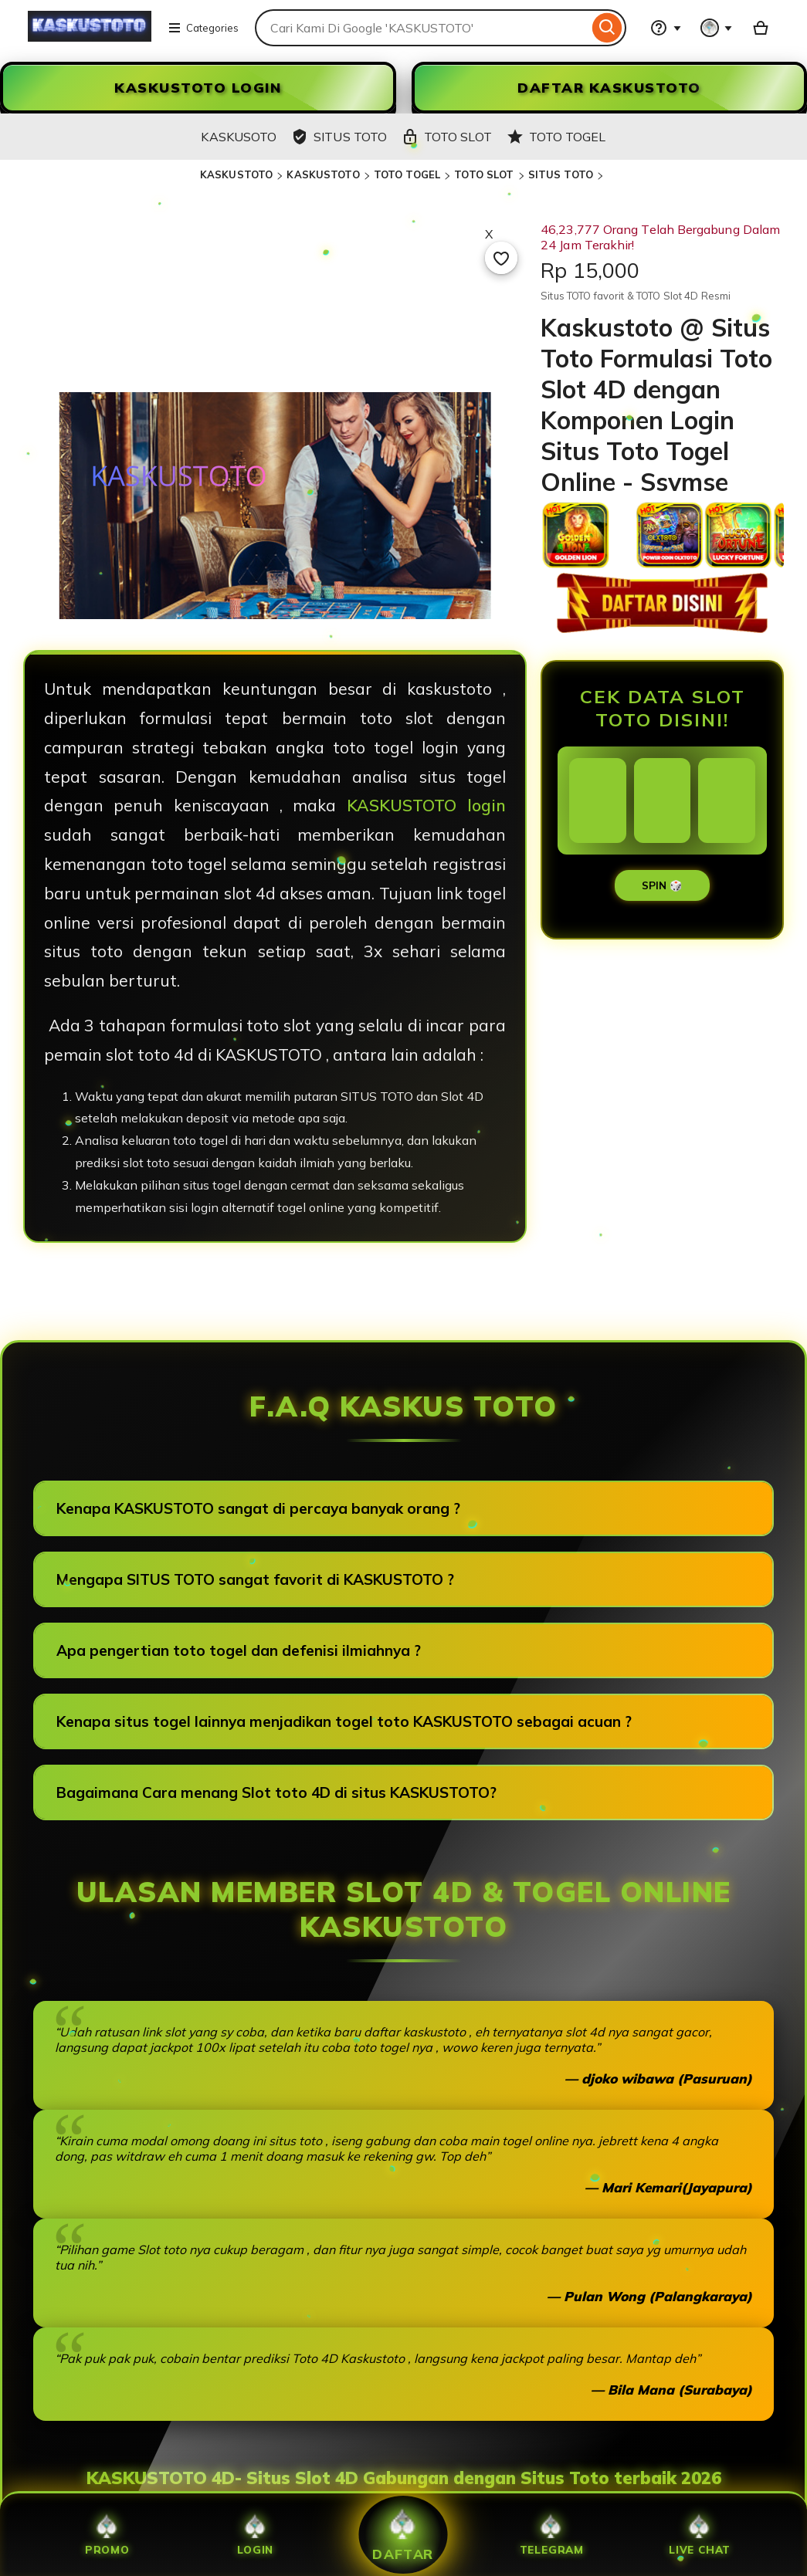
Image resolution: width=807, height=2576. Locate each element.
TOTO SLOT (484, 174)
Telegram (552, 2534)
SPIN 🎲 (662, 885)
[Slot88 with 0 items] (760, 27)
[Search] (607, 27)
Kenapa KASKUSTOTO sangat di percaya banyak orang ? (258, 1508)
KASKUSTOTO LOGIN (197, 87)
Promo (107, 2534)
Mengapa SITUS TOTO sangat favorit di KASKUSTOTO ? (255, 1579)
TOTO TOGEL (407, 174)
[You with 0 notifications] (716, 27)
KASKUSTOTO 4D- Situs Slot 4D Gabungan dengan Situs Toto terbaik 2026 (403, 2478)
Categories (203, 28)
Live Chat (700, 2534)
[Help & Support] (665, 27)
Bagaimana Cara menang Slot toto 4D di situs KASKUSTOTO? (276, 1792)
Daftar (403, 2534)
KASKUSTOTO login (426, 805)
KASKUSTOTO (236, 174)
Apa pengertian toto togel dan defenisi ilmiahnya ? (238, 1650)
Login (255, 2534)
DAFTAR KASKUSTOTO (609, 87)
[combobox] (421, 27)
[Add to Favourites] (501, 258)
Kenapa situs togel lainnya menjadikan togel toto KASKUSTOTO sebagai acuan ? (344, 1721)
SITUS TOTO (560, 174)
